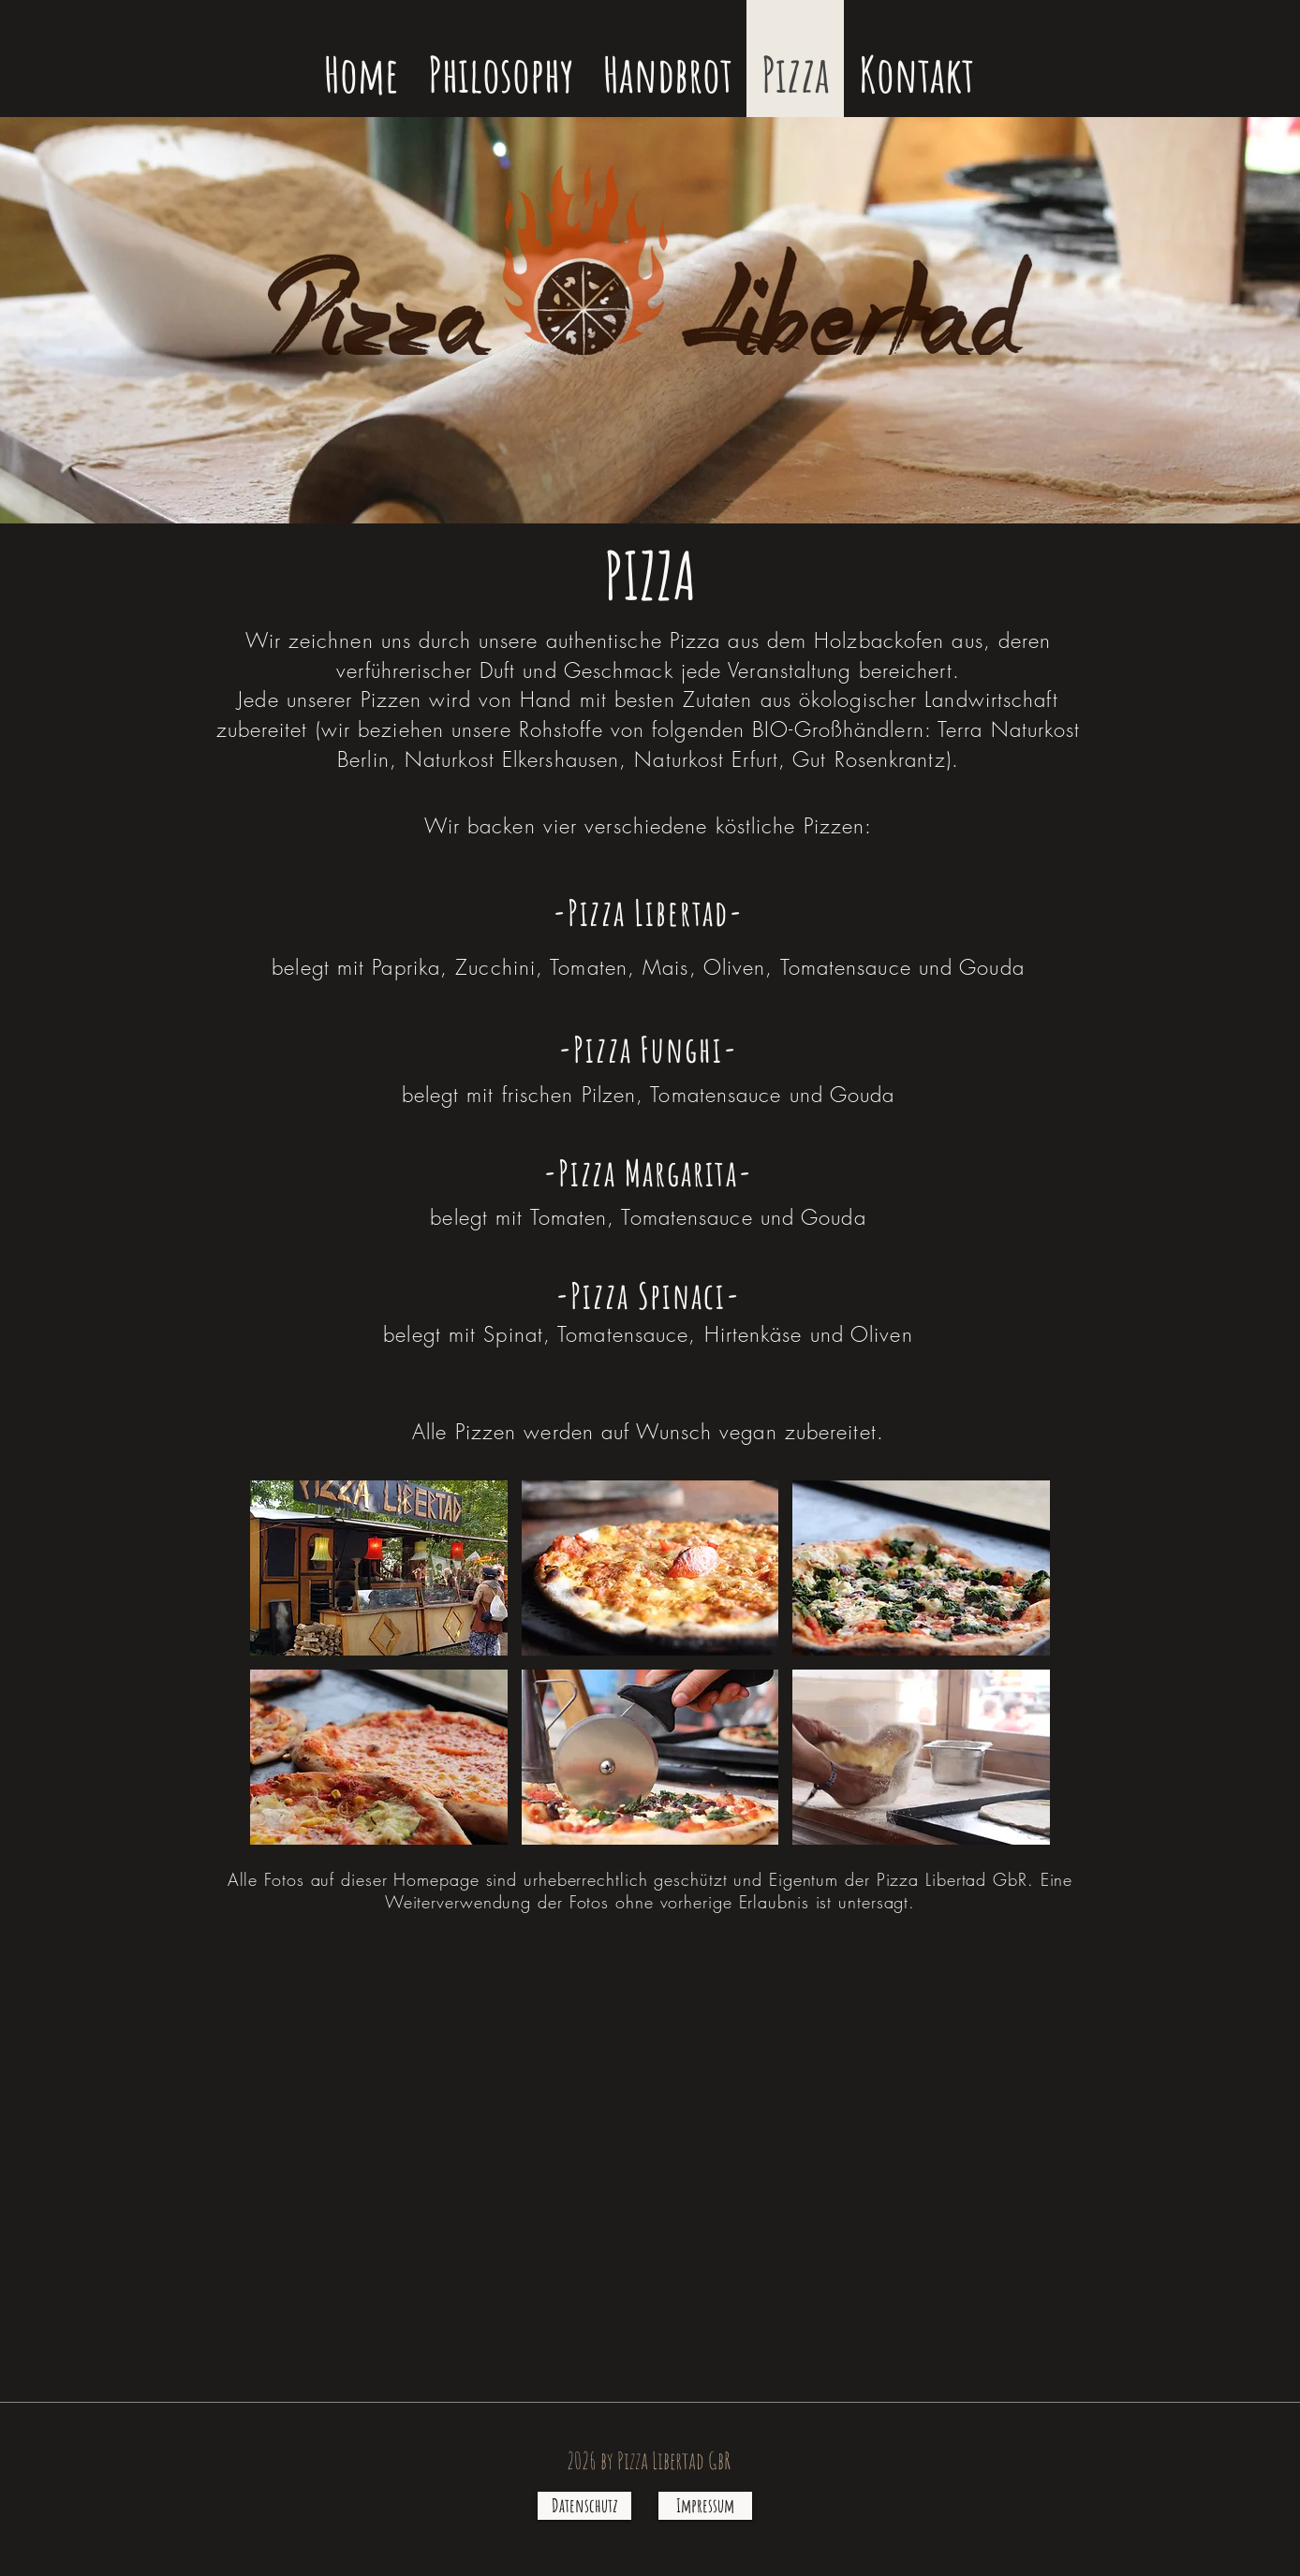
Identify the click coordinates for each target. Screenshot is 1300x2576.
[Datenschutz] (584, 2506)
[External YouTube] (650, 2169)
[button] (379, 1568)
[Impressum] (705, 2506)
